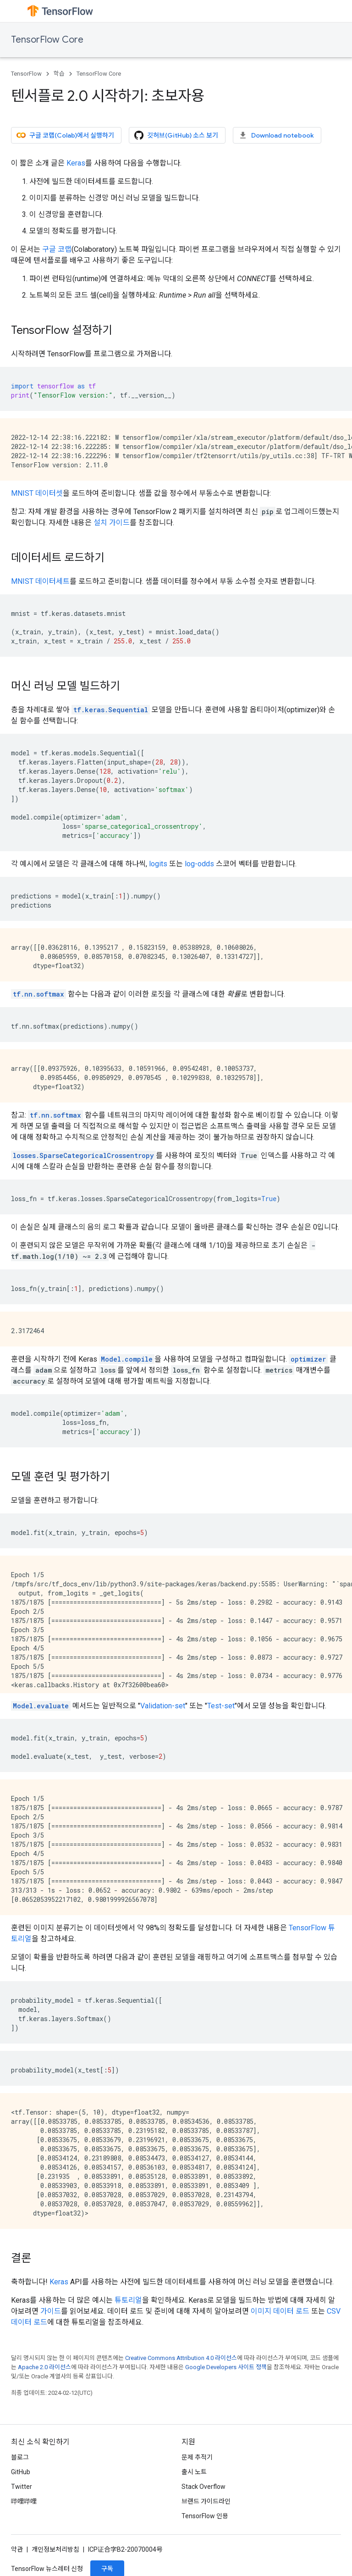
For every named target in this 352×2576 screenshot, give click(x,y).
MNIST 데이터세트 (40, 581)
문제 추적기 (197, 2457)
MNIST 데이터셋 (37, 493)
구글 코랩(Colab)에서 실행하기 (65, 135)
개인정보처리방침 (55, 2549)
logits (158, 863)
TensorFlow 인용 (205, 2516)
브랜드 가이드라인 (206, 2501)
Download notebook (276, 135)
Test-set (221, 1705)
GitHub (20, 2472)
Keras (75, 163)
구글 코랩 (57, 249)
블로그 (20, 2457)
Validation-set (162, 1705)
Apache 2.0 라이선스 (44, 2367)
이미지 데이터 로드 (280, 2311)
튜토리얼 (128, 2300)
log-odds (199, 863)
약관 (17, 2549)
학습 (59, 73)
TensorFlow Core (47, 39)
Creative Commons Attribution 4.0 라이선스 (181, 2357)
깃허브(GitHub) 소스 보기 (176, 135)
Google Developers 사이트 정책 (226, 2367)
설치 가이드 (112, 522)
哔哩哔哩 (24, 2501)
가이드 (50, 2311)
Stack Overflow (204, 2486)
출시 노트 (194, 2472)
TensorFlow (26, 73)
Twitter (21, 2486)
